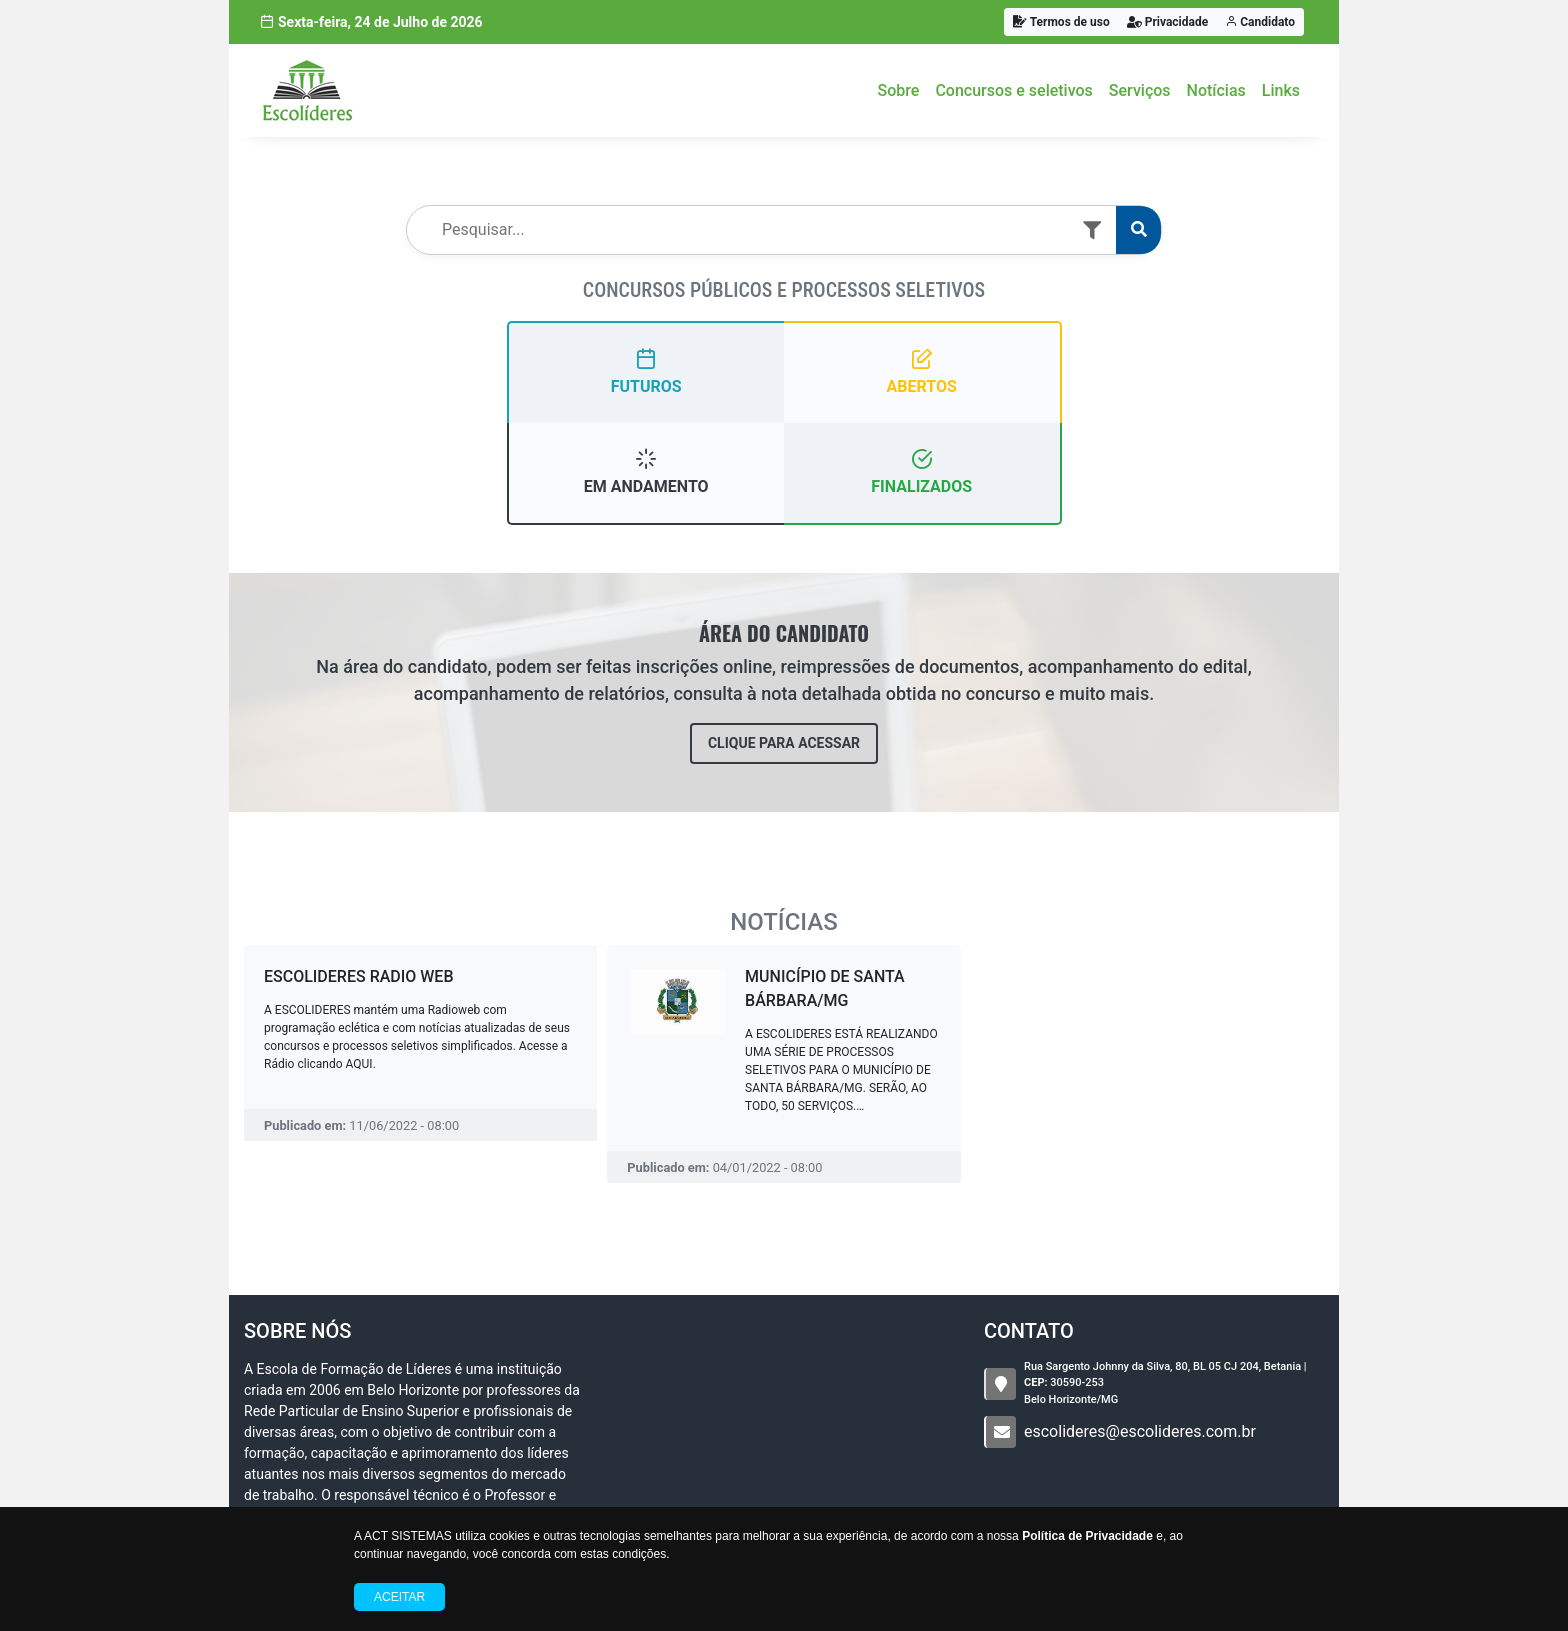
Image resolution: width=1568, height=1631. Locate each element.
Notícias (1216, 90)
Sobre (899, 90)
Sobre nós (297, 1331)
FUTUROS (646, 371)
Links (1281, 90)
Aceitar (399, 1597)
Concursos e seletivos (1013, 90)
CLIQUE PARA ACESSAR (784, 743)
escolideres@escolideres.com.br (1140, 1431)
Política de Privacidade (1087, 1536)
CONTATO (1029, 1331)
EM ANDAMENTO (646, 471)
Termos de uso (1061, 22)
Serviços (1140, 90)
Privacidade (1168, 22)
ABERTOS (922, 371)
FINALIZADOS (921, 471)
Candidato (1260, 22)
